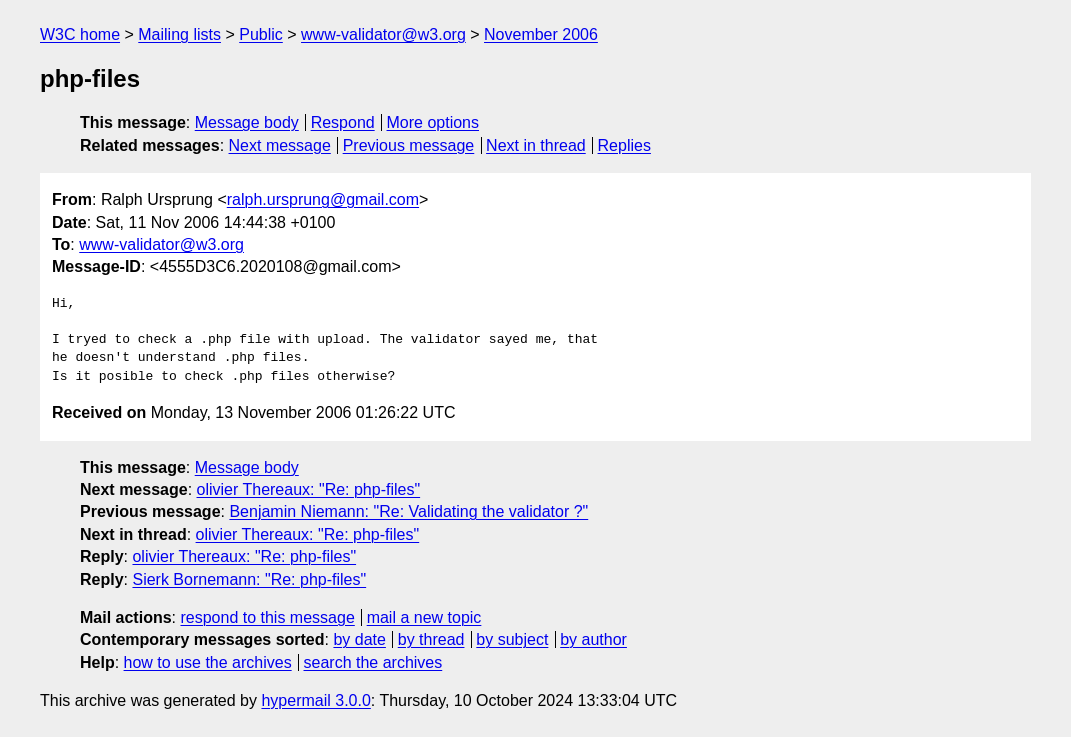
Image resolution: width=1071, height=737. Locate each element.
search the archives (373, 662)
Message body (247, 122)
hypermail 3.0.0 (315, 700)
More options (433, 122)
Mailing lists (179, 34)
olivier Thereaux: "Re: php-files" (309, 489)
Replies (624, 145)
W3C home (80, 34)
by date (359, 639)
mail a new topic (424, 617)
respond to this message (267, 617)
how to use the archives (208, 662)
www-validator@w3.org (383, 34)
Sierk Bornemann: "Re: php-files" (249, 579)
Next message (280, 145)
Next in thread (536, 145)
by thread (431, 639)
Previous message (409, 145)
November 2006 (541, 34)
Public (261, 34)
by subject (512, 639)
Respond (343, 122)
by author (593, 639)
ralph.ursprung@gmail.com (323, 199)
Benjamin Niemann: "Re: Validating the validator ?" (408, 511)
